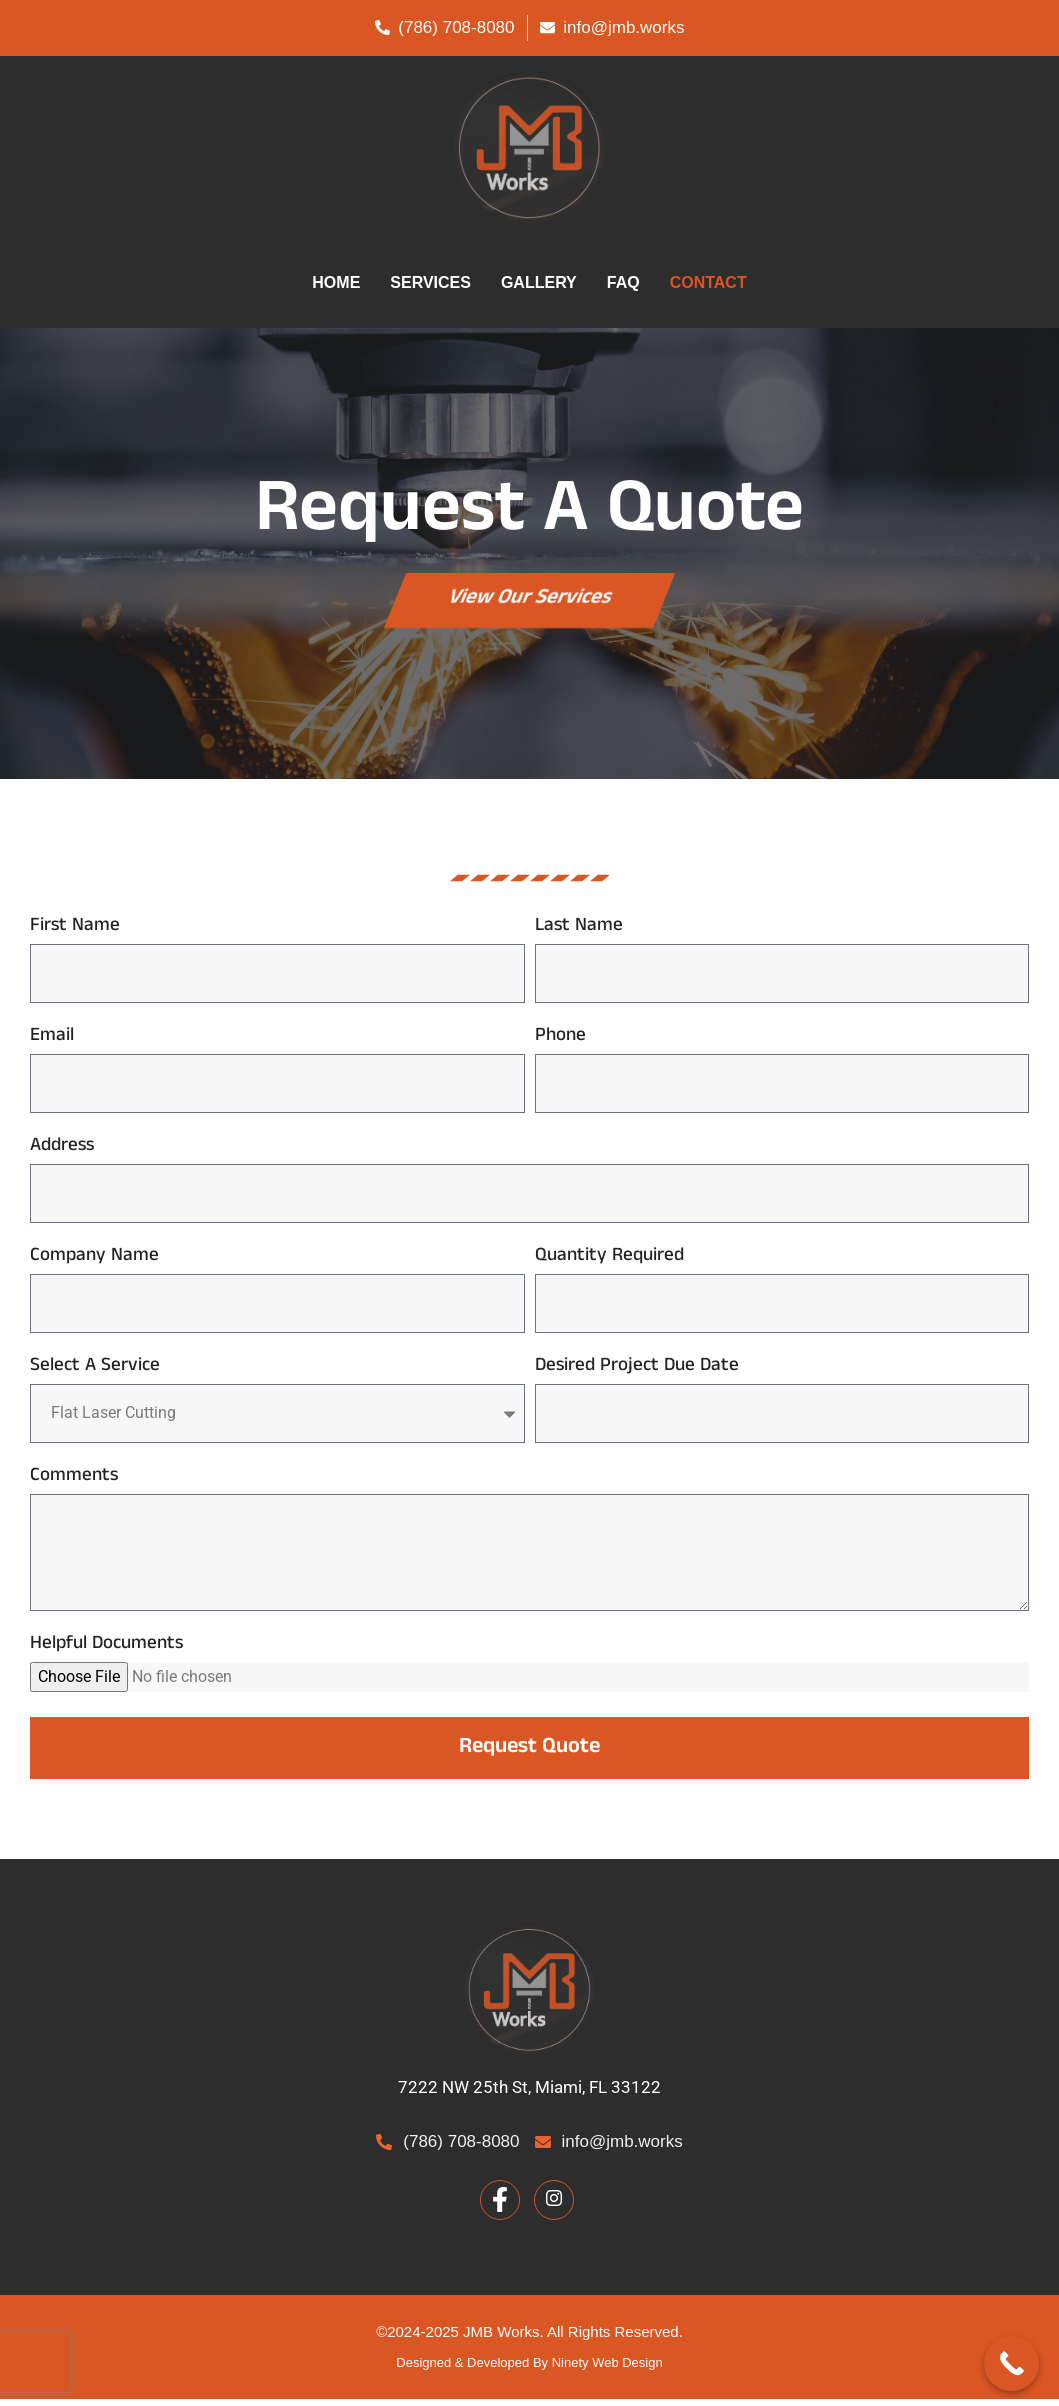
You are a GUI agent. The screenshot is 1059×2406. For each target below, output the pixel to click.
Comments (74, 1486)
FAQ (623, 282)
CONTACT (708, 282)
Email (52, 1046)
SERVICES (430, 282)
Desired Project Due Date (637, 1376)
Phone (560, 1046)
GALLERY (539, 282)
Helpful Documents (106, 1654)
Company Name (94, 1266)
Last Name (579, 936)
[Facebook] (500, 2207)
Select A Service (95, 1376)
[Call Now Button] (1011, 2363)
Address (62, 1156)
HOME (336, 282)
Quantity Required (609, 1266)
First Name (75, 936)
